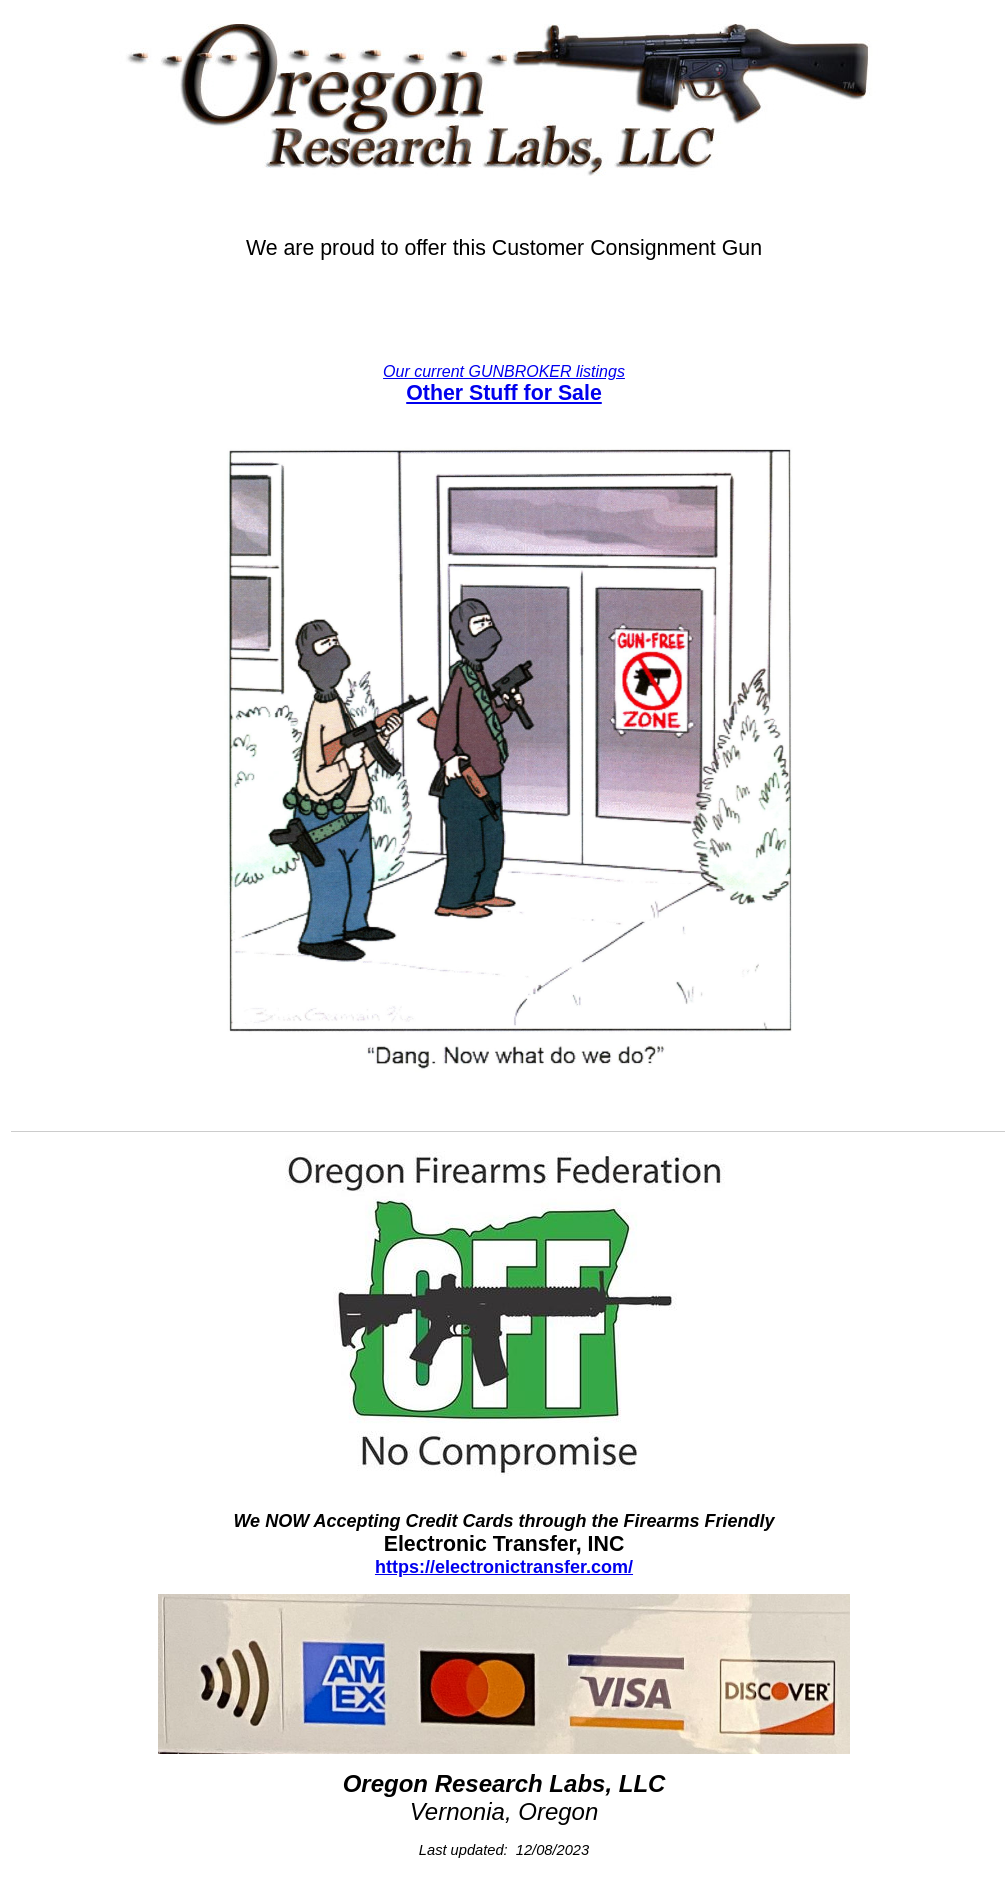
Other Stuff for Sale (504, 393)
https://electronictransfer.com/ (504, 1567)
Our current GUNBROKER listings (504, 371)
